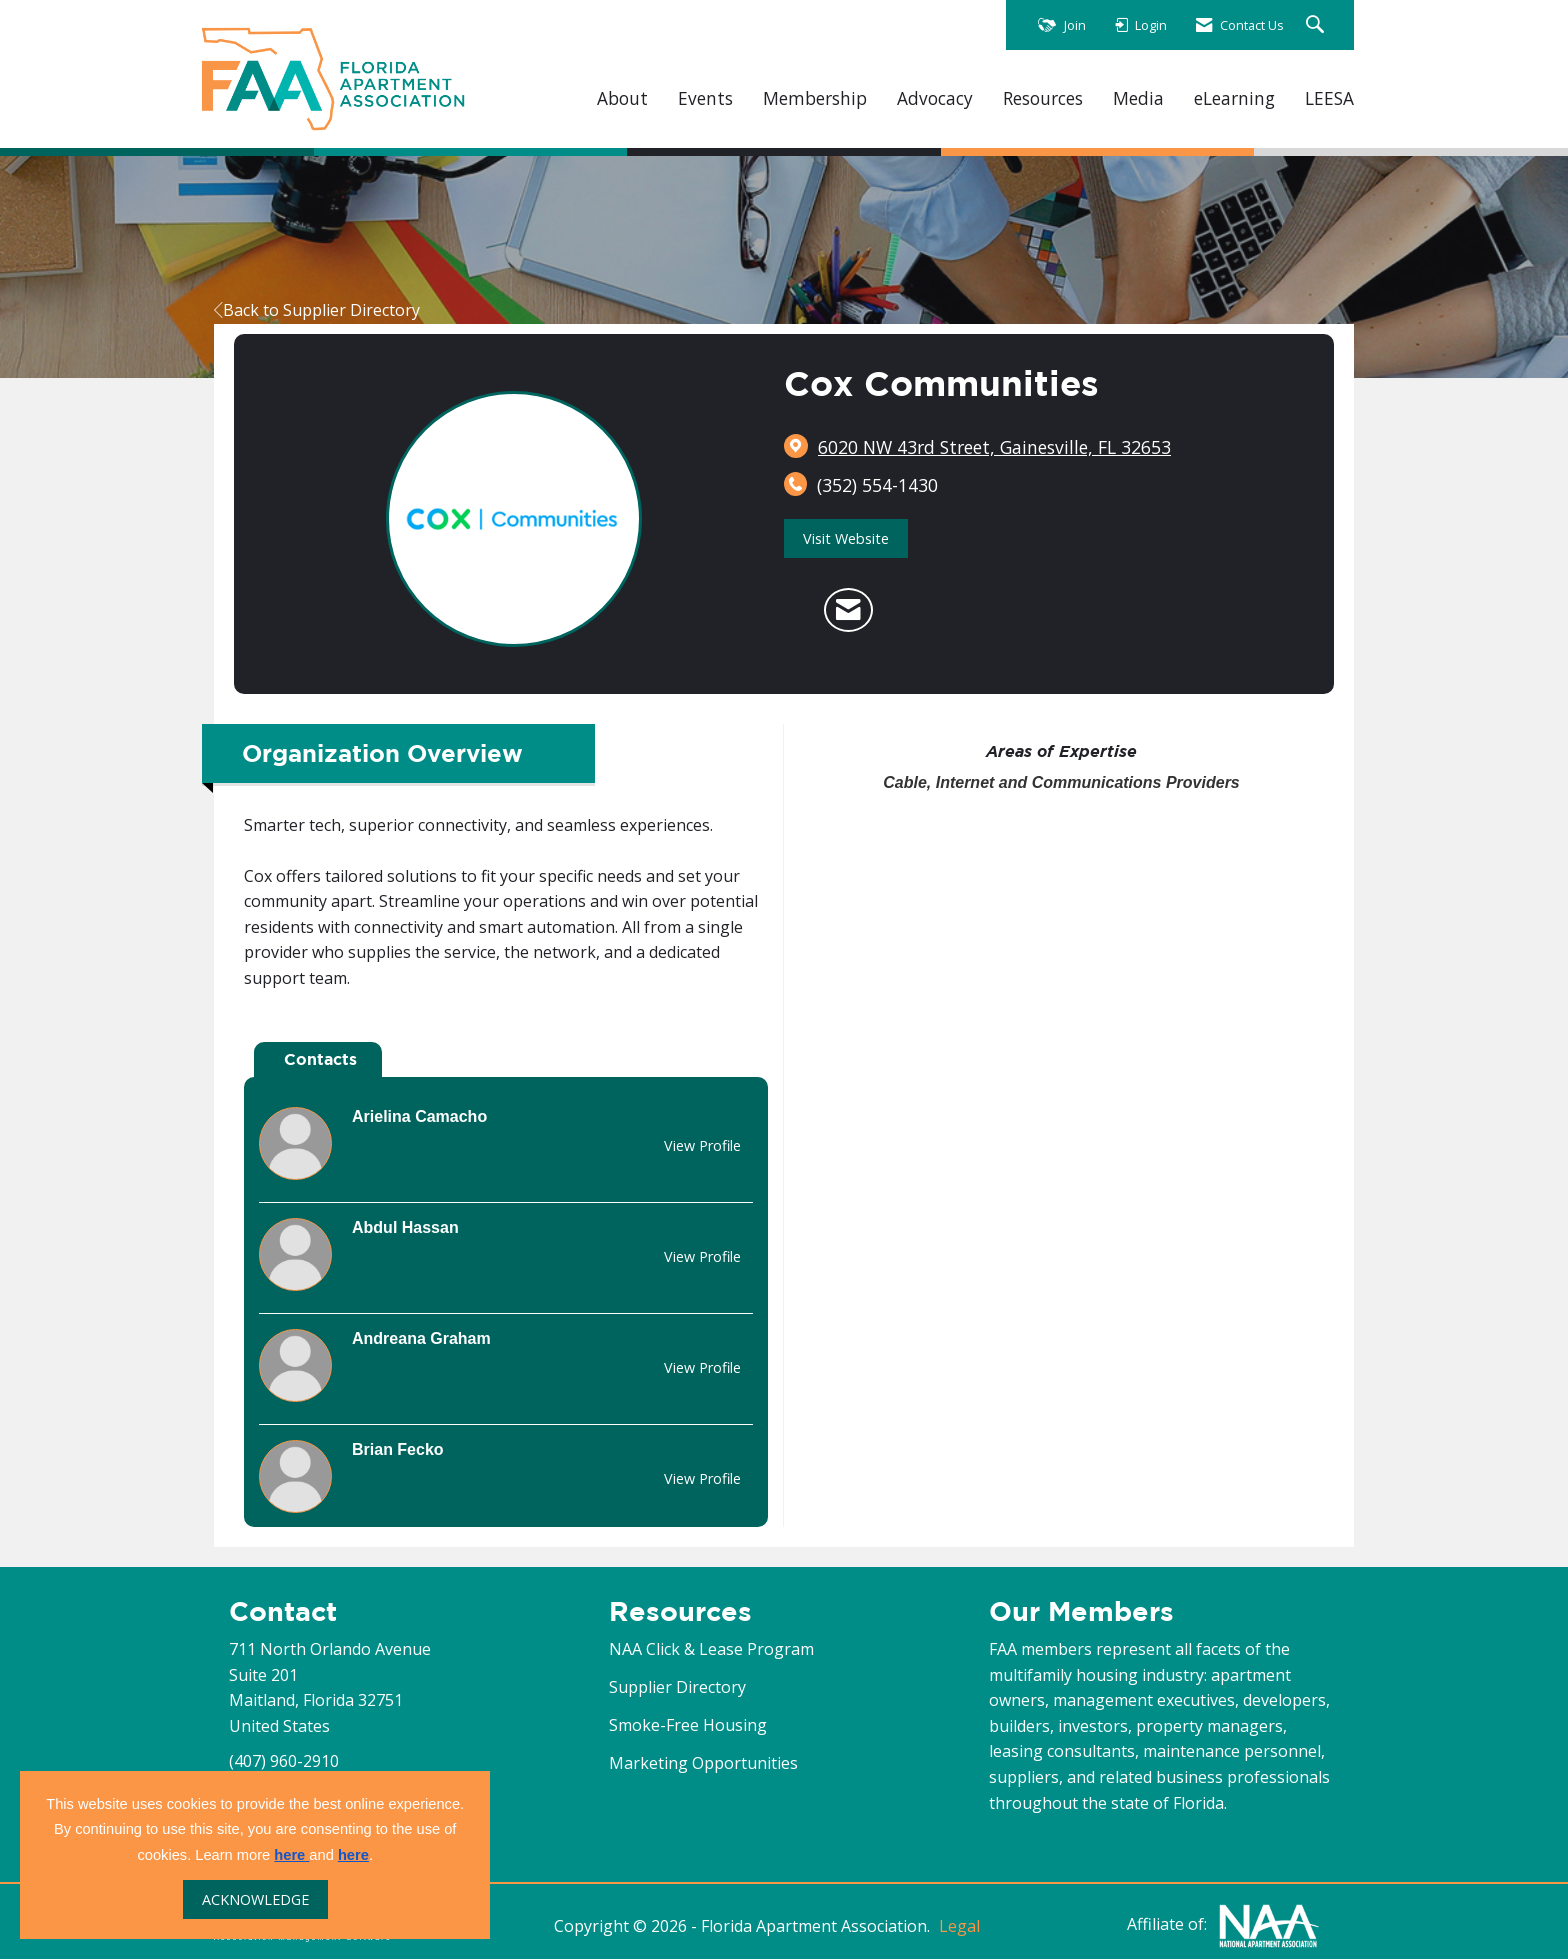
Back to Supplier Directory (317, 310)
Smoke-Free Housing (688, 1725)
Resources (1043, 98)
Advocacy (935, 98)
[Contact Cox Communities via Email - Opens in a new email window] (848, 610)
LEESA (1329, 98)
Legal (959, 1926)
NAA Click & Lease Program (711, 1649)
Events (705, 98)
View (702, 1145)
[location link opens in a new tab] (994, 447)
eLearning (1234, 98)
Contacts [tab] (320, 1059)
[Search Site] (1317, 25)
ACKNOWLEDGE (255, 1899)
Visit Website (846, 538)
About (622, 98)
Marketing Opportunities (703, 1763)
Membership (815, 98)
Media (1138, 98)
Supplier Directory (677, 1687)
